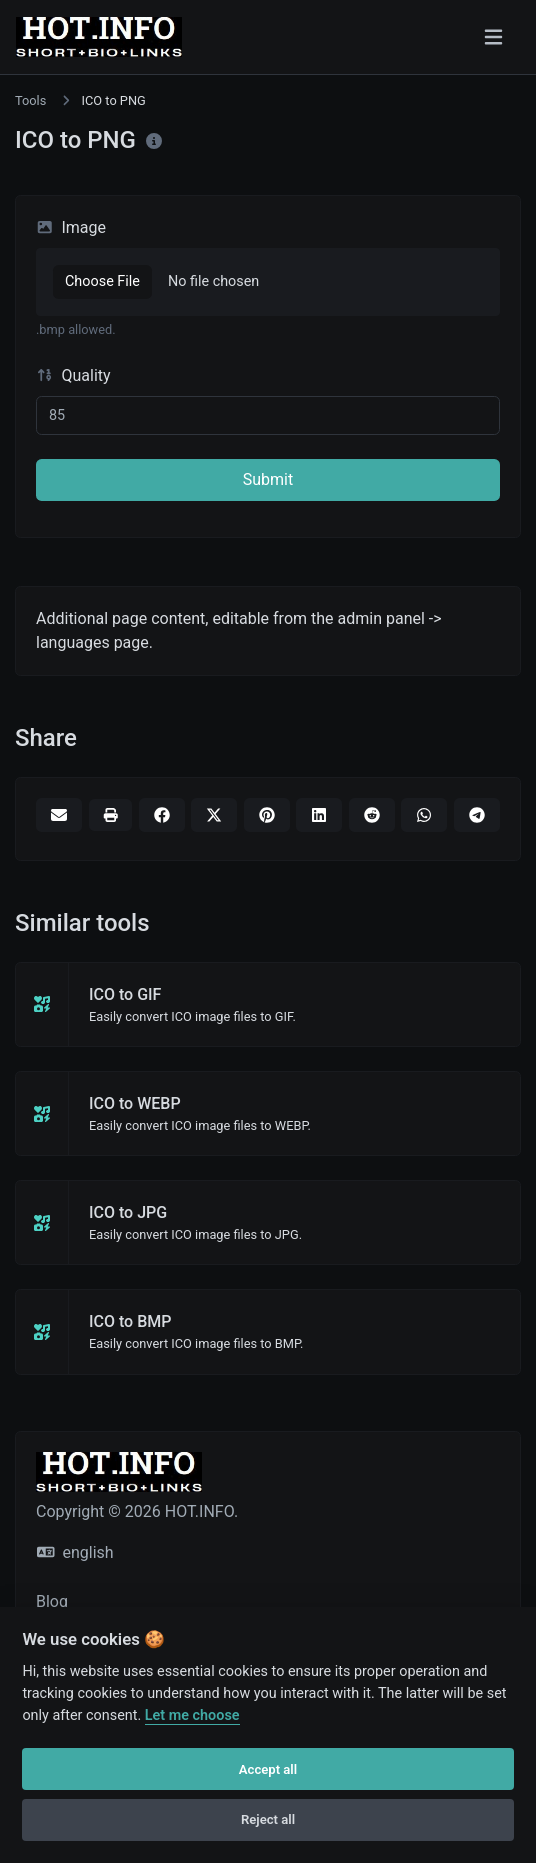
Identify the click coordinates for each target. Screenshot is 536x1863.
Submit (268, 479)
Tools (30, 100)
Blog (52, 1601)
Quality (73, 375)
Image (71, 227)
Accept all (268, 1769)
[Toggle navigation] (493, 37)
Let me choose (192, 1715)
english (75, 1552)
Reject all (268, 1819)
